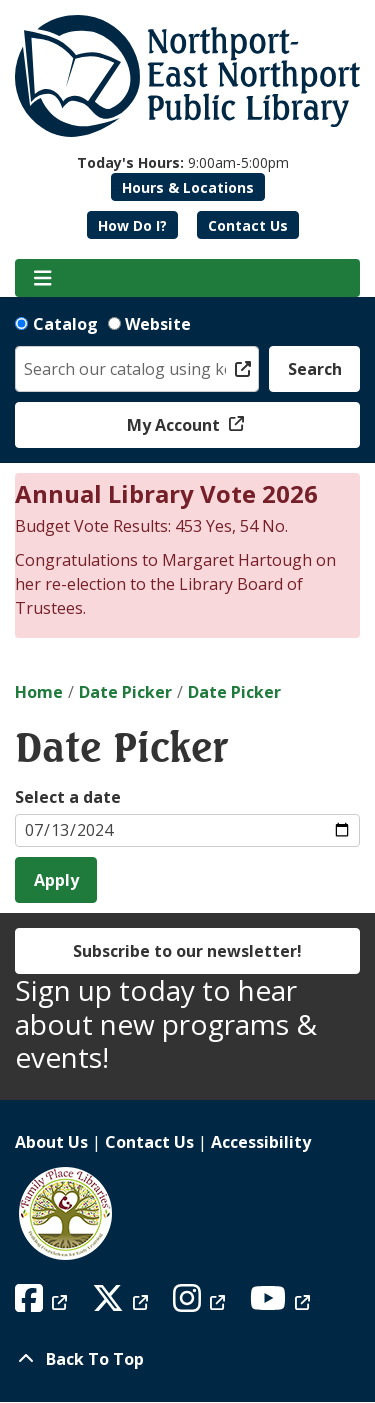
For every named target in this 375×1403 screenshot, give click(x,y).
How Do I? (132, 225)
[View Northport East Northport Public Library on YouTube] (282, 1304)
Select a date (68, 797)
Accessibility (261, 1142)
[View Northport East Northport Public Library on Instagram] (201, 1304)
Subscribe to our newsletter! (187, 951)
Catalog (65, 324)
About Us (51, 1142)
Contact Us (248, 225)
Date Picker (125, 692)
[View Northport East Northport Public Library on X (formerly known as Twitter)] (122, 1304)
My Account (175, 425)
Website (158, 324)
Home (39, 692)
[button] (183, 162)
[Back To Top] (187, 1359)
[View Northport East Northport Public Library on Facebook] (43, 1304)
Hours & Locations (188, 187)
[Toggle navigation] (42, 278)
